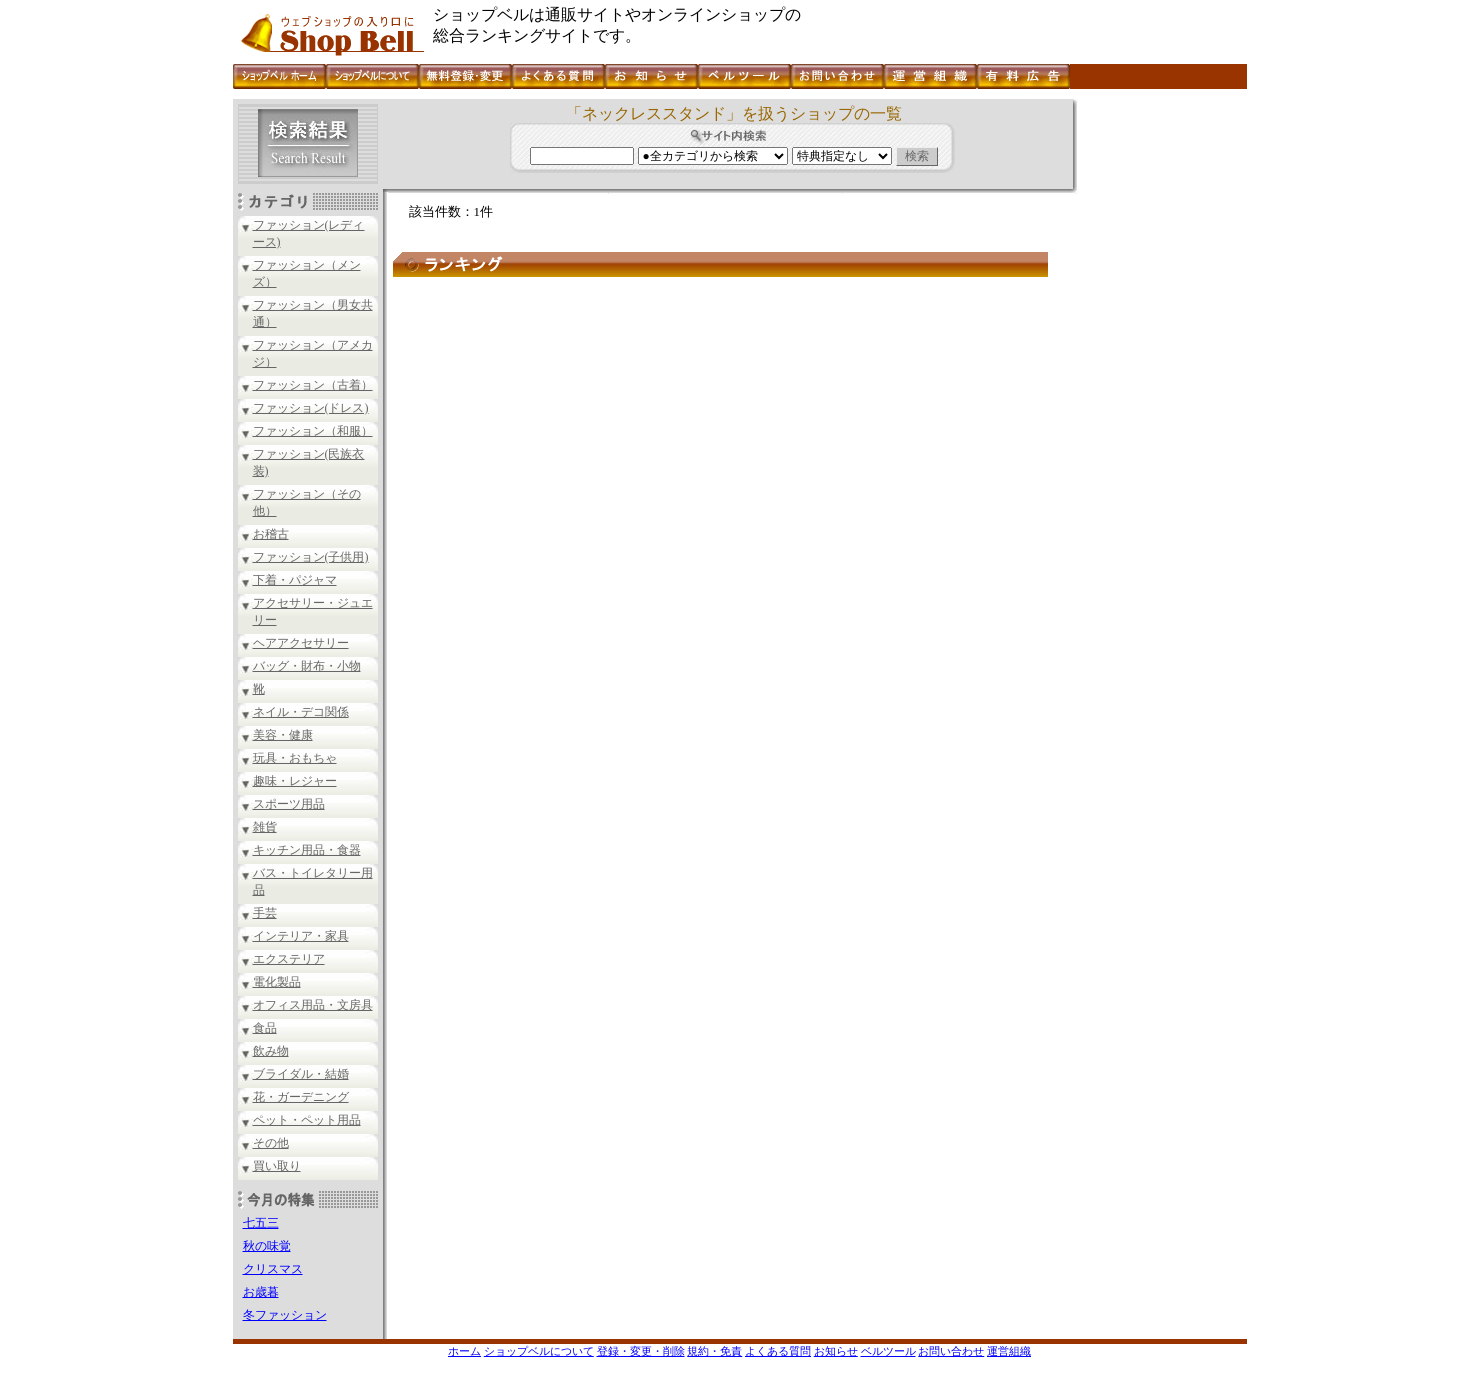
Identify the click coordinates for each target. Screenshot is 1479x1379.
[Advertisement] (1160, 399)
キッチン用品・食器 (307, 850)
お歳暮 (261, 1292)
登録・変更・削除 (641, 1351)
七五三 (261, 1223)
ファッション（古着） (313, 385)
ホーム (464, 1351)
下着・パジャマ (295, 580)
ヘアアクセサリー (301, 643)
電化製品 (277, 982)
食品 (265, 1028)
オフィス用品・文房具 (313, 1005)
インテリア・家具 (301, 936)
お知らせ (836, 1351)
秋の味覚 (267, 1246)
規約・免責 (714, 1351)
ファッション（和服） (313, 431)
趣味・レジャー (295, 781)
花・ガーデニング (301, 1097)
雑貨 (265, 827)
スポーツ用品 (289, 804)
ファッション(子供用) (311, 557)
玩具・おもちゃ (295, 758)
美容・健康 (283, 735)
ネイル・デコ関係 (301, 712)
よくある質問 (778, 1351)
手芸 (265, 913)
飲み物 (271, 1051)
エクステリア (289, 959)
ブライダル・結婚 (301, 1074)
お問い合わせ (951, 1351)
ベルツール (888, 1351)
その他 (271, 1143)
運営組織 (1009, 1351)
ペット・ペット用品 (307, 1120)
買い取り (277, 1166)
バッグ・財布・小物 (307, 666)
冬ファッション (285, 1315)
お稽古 (271, 534)
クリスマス (273, 1269)
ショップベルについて (539, 1351)
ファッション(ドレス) (311, 408)
